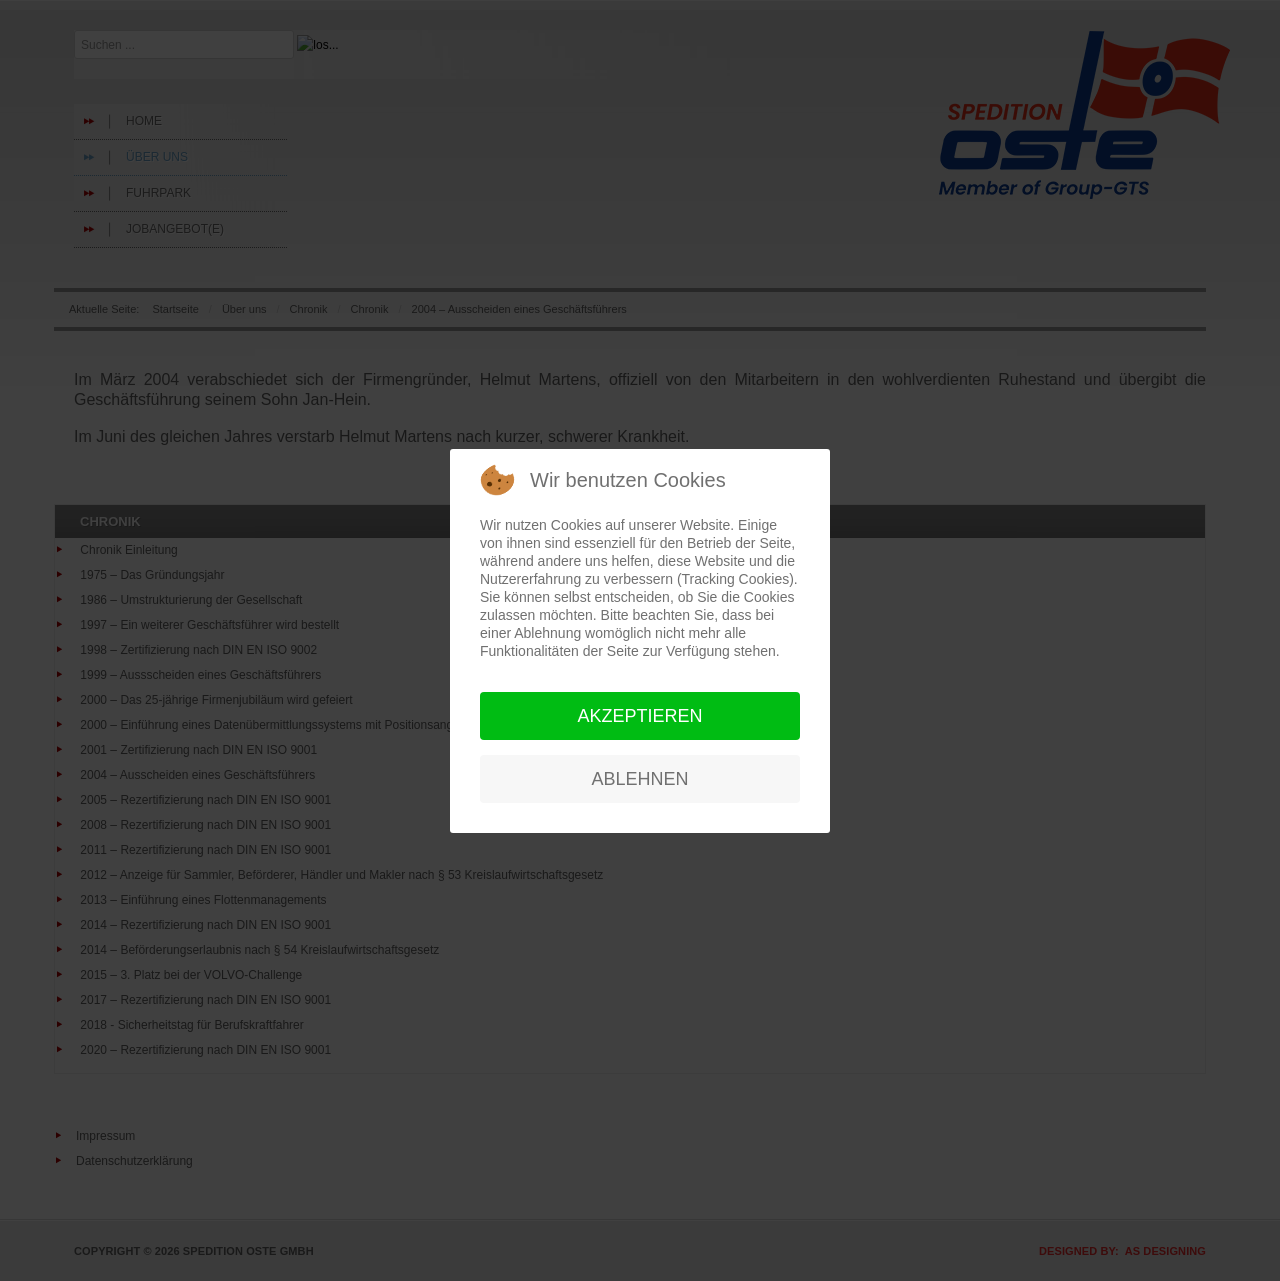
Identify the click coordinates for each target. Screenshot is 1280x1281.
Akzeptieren (639, 716)
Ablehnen (639, 779)
